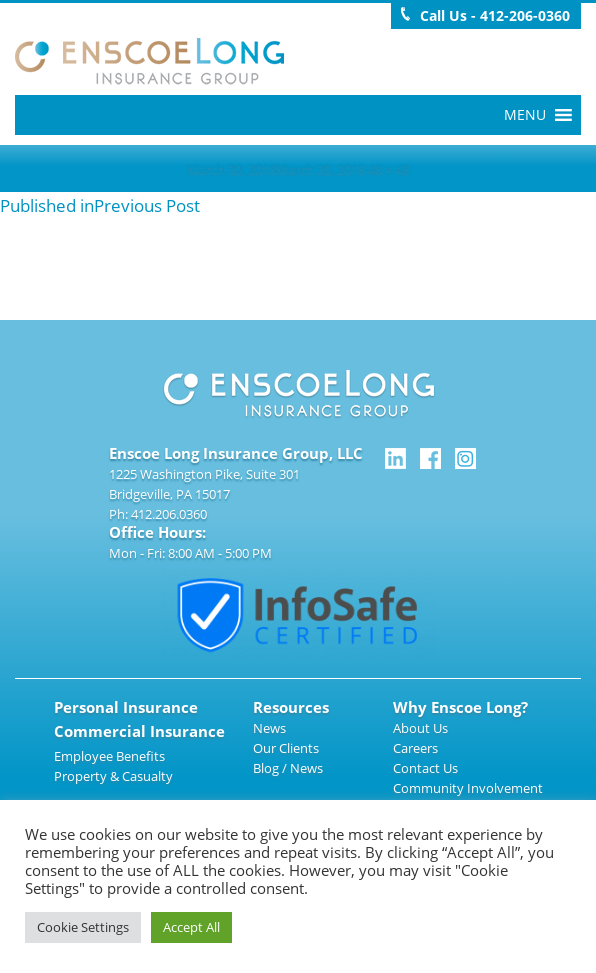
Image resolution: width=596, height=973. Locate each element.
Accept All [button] (191, 927)
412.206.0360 (169, 514)
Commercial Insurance (139, 731)
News (269, 728)
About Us (420, 728)
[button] (525, 115)
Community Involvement (468, 788)
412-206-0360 (525, 15)
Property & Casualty (113, 776)
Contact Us (425, 768)
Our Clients (286, 748)
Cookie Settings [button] (83, 927)
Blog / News (288, 768)
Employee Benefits (109, 756)
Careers (415, 748)
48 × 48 (388, 168)
